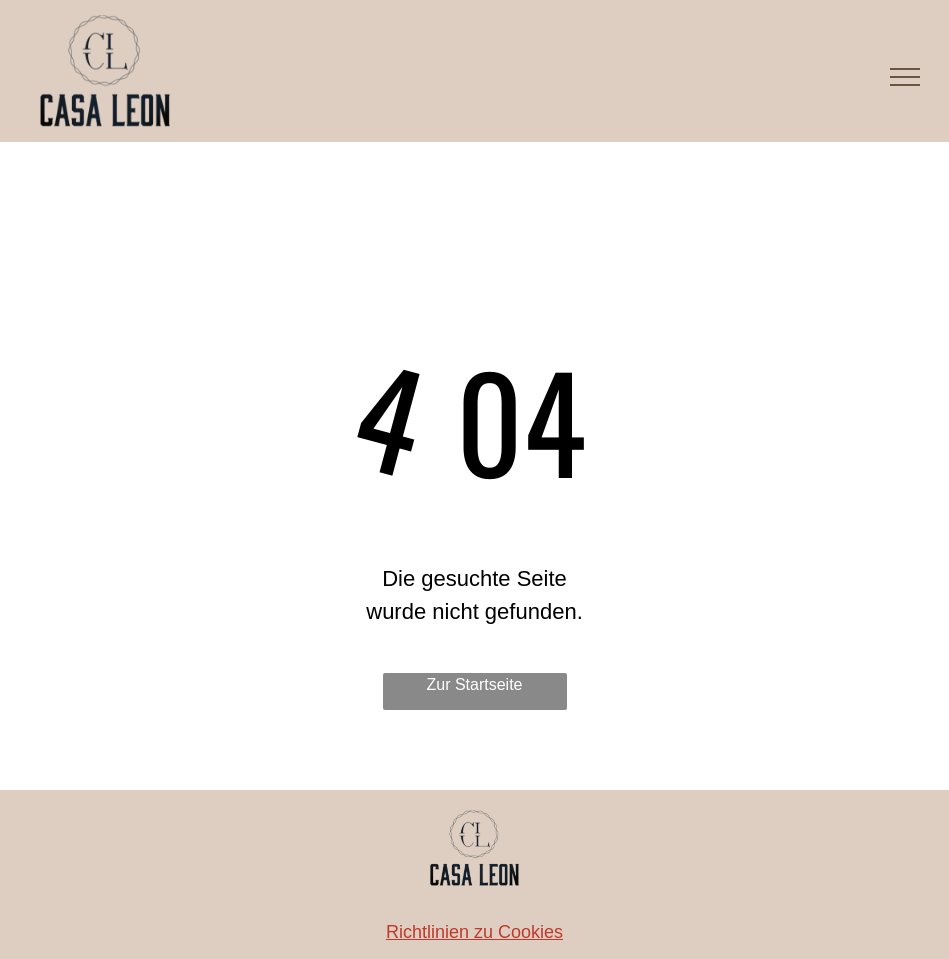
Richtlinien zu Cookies (474, 932)
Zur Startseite (474, 684)
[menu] (905, 77)
